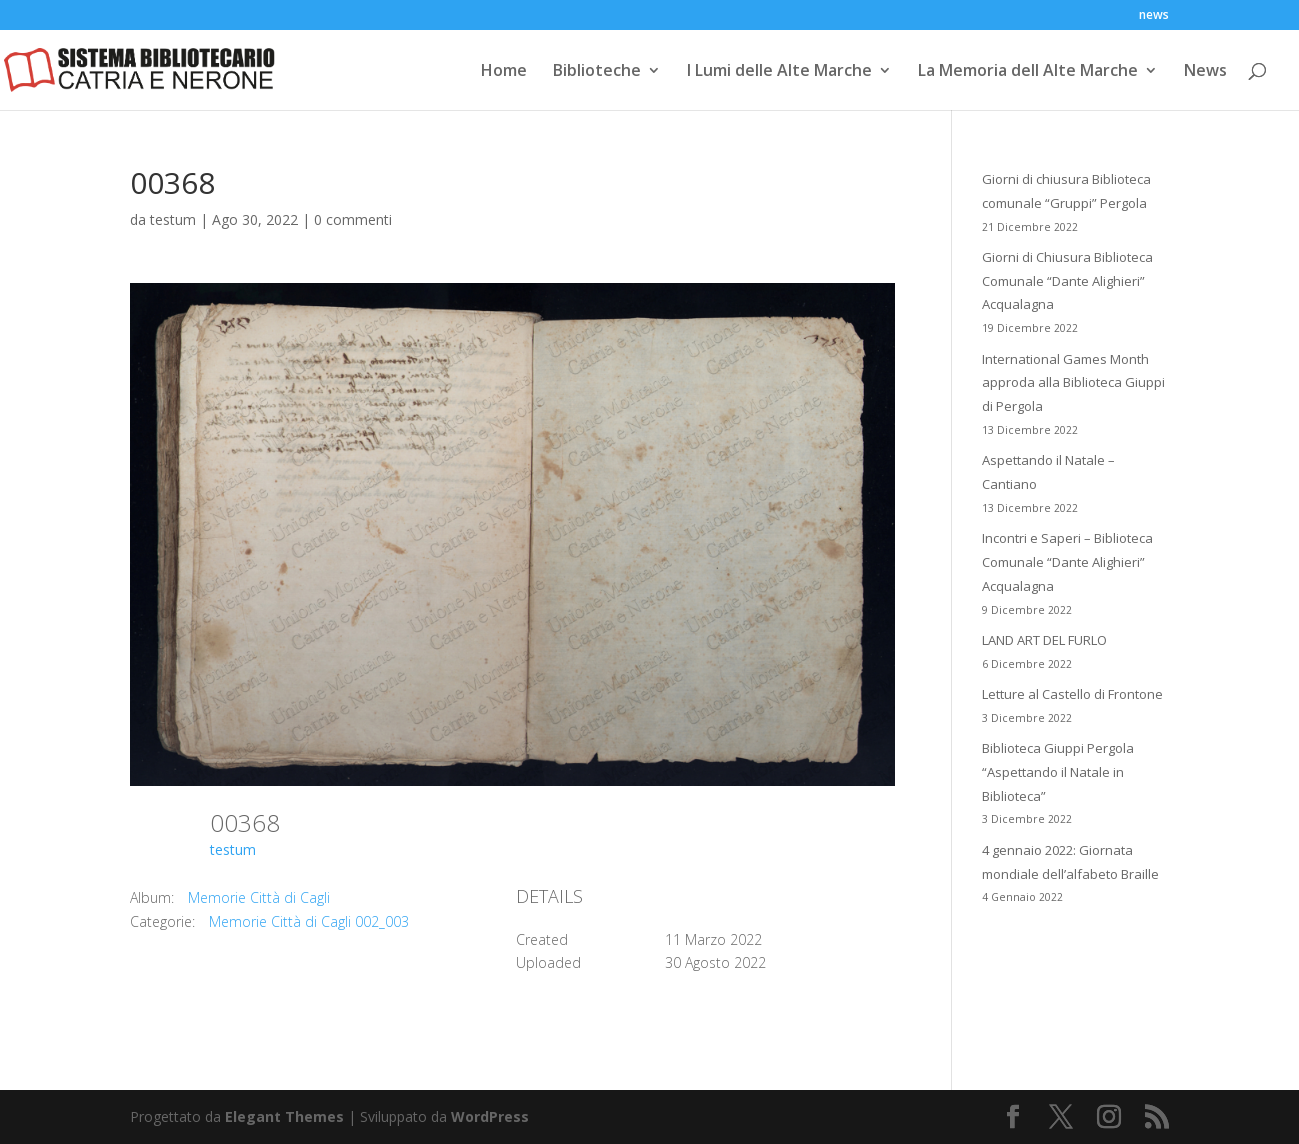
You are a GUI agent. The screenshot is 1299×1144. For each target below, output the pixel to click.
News (1205, 72)
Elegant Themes (284, 1116)
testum (173, 219)
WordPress (490, 1116)
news (1154, 16)
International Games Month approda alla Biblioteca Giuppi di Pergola (1073, 383)
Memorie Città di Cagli (259, 897)
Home (504, 72)
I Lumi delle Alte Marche (779, 72)
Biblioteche (597, 72)
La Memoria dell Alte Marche (1028, 72)
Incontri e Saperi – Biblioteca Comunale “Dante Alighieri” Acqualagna (1067, 562)
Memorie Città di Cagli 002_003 (309, 921)
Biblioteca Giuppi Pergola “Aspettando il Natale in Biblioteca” (1058, 772)
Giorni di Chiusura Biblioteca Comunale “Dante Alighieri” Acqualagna (1067, 281)
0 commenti (353, 219)
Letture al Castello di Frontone (1072, 694)
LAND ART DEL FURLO (1044, 640)
